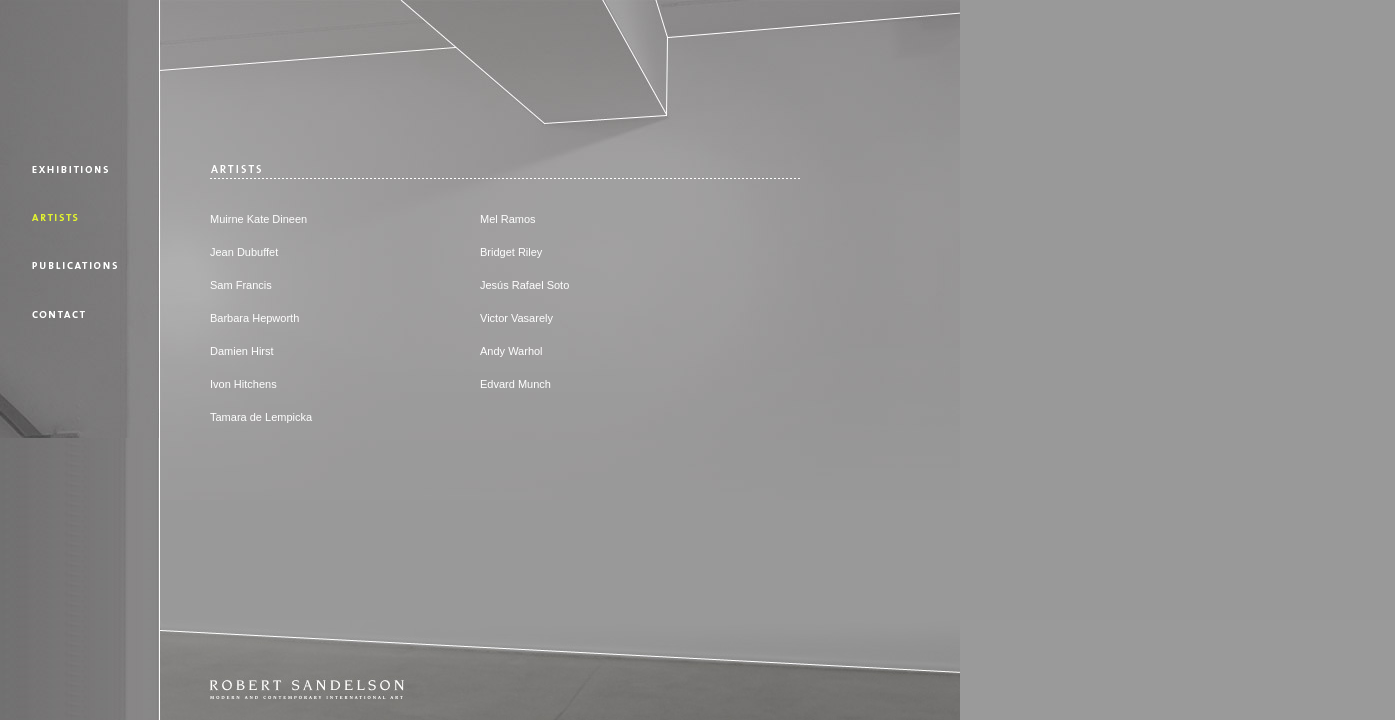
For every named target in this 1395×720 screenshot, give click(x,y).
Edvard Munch (515, 384)
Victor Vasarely (516, 318)
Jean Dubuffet (244, 252)
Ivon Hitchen (240, 384)
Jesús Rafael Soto (524, 285)
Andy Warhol (511, 351)
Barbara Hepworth (254, 318)
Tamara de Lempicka (261, 417)
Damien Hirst (242, 351)
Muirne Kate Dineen (258, 219)
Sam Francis (241, 285)
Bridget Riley (511, 252)
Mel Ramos (508, 219)
